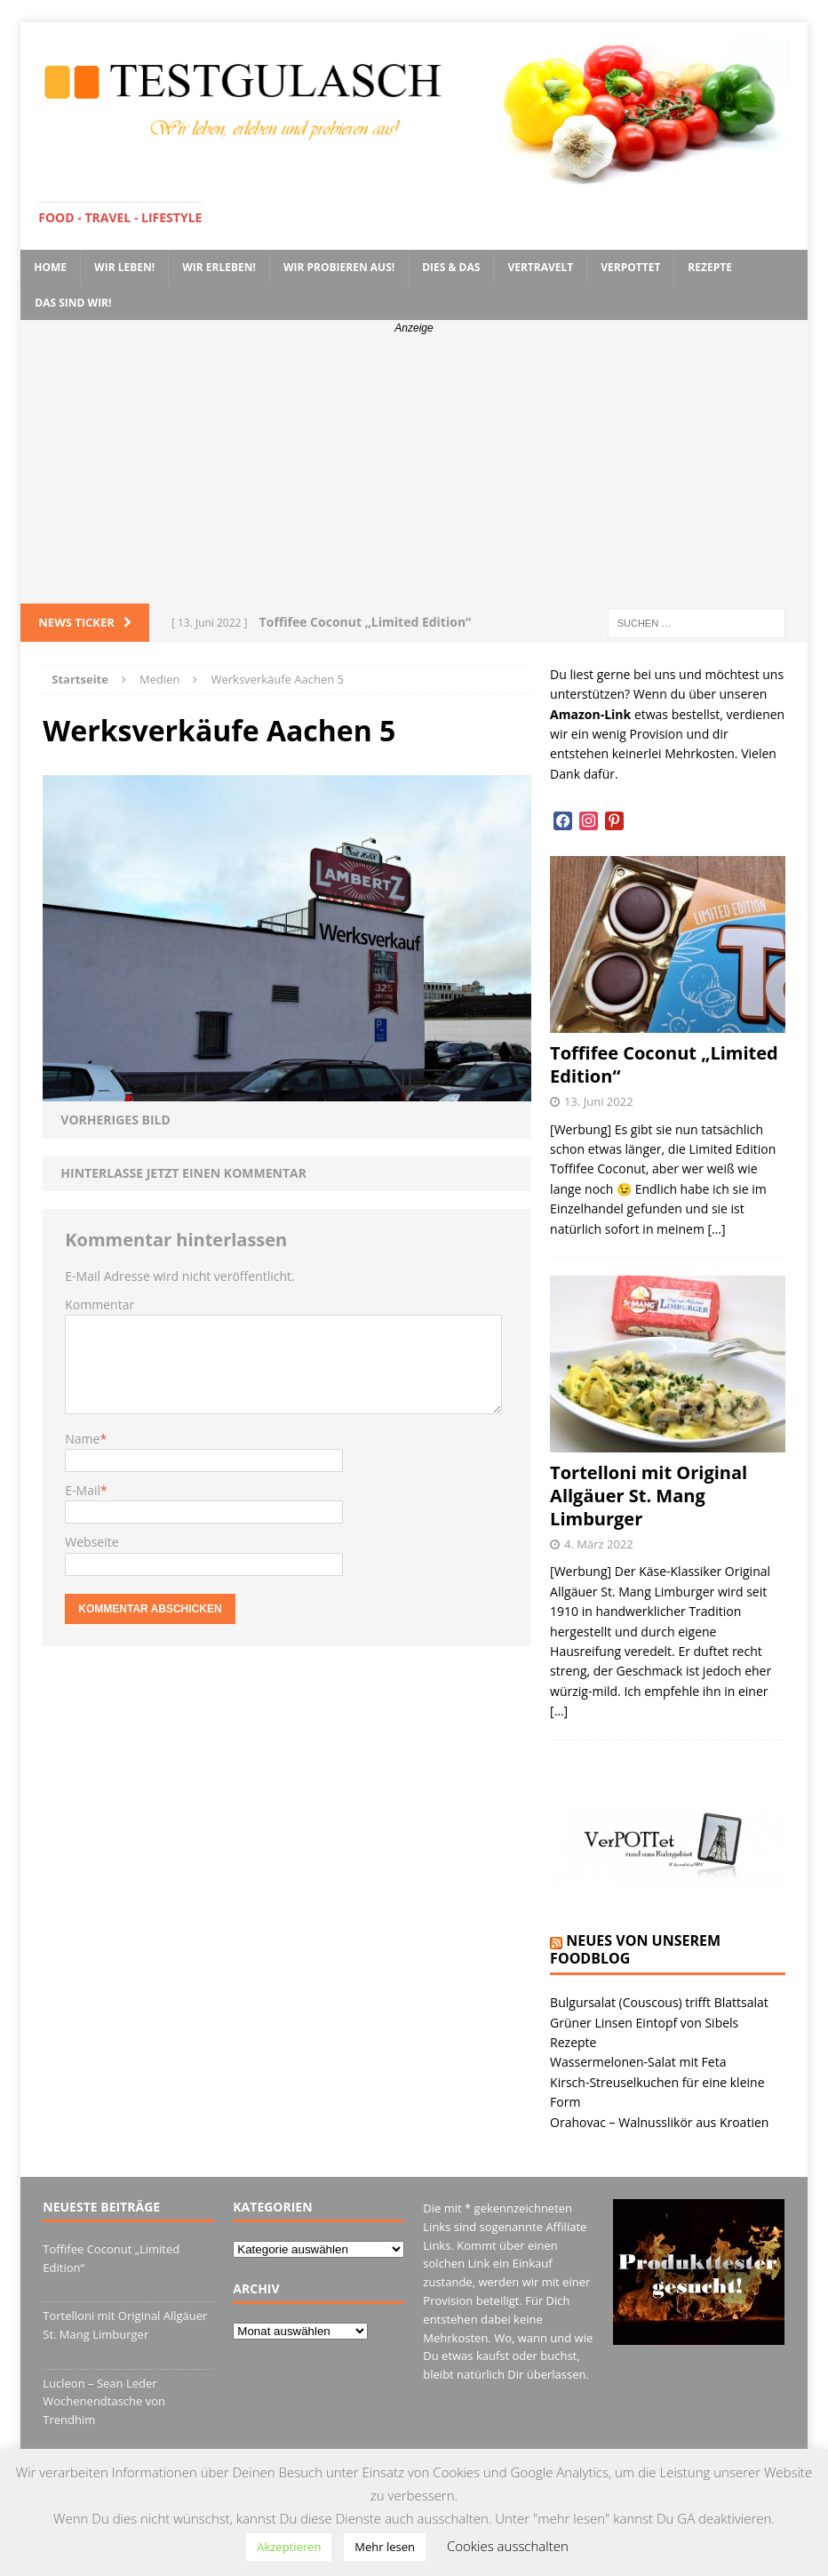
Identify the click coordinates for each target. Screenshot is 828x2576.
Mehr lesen (384, 2547)
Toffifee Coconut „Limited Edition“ (664, 1064)
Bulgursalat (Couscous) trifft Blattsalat (659, 2002)
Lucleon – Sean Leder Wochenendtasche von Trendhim (104, 2401)
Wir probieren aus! (338, 267)
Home (50, 267)
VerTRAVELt (540, 267)
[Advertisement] (413, 470)
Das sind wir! (73, 302)
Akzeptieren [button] (289, 2547)
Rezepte (710, 267)
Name (82, 1438)
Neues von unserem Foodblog (635, 1950)
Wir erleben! (219, 267)
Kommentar (99, 1304)
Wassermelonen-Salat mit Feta (638, 2061)
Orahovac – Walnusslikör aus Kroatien (659, 2122)
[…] (717, 1228)
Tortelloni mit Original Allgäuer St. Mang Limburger (648, 1495)
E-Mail (82, 1490)
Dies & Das (451, 267)
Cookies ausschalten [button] (508, 2546)
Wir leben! (124, 267)
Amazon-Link (590, 714)
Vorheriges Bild (115, 1119)
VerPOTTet (630, 267)
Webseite (91, 1541)
